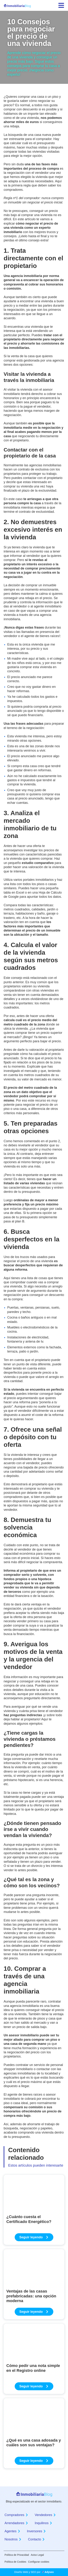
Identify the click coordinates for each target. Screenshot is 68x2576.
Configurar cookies (38, 2561)
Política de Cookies (15, 2561)
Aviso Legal (37, 2554)
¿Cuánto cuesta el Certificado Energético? (28, 2219)
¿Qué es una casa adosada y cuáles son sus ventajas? (33, 2442)
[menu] (61, 5)
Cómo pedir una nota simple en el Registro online (33, 2368)
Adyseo (49, 2572)
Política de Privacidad (17, 2554)
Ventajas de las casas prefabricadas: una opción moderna (31, 2296)
